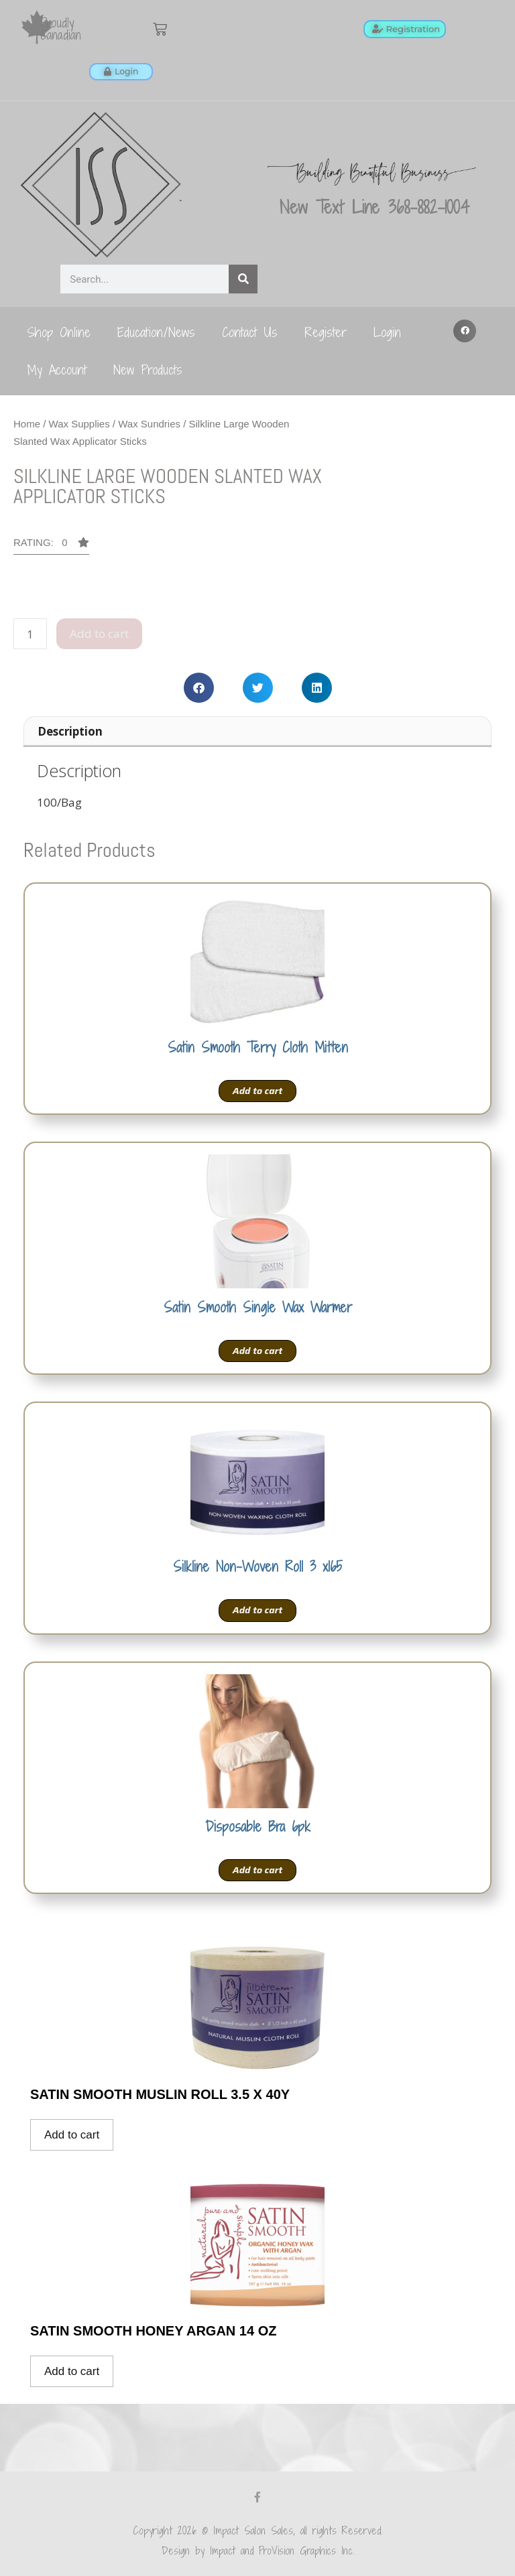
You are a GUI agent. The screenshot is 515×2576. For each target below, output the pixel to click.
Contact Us (250, 332)
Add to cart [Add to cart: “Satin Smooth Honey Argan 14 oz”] (71, 2370)
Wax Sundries (149, 423)
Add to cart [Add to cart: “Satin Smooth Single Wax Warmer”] (257, 1350)
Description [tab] (70, 731)
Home (26, 423)
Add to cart (99, 633)
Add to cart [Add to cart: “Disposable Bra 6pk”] (257, 1869)
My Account (57, 369)
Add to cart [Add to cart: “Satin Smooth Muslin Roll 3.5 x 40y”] (71, 2134)
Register (325, 332)
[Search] (243, 279)
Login (387, 332)
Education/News (156, 332)
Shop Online (59, 332)
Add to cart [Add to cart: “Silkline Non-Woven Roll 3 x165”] (257, 1610)
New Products (147, 369)
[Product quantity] (30, 633)
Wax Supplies (79, 423)
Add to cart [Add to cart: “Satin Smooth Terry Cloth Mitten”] (257, 1090)
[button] (464, 331)
